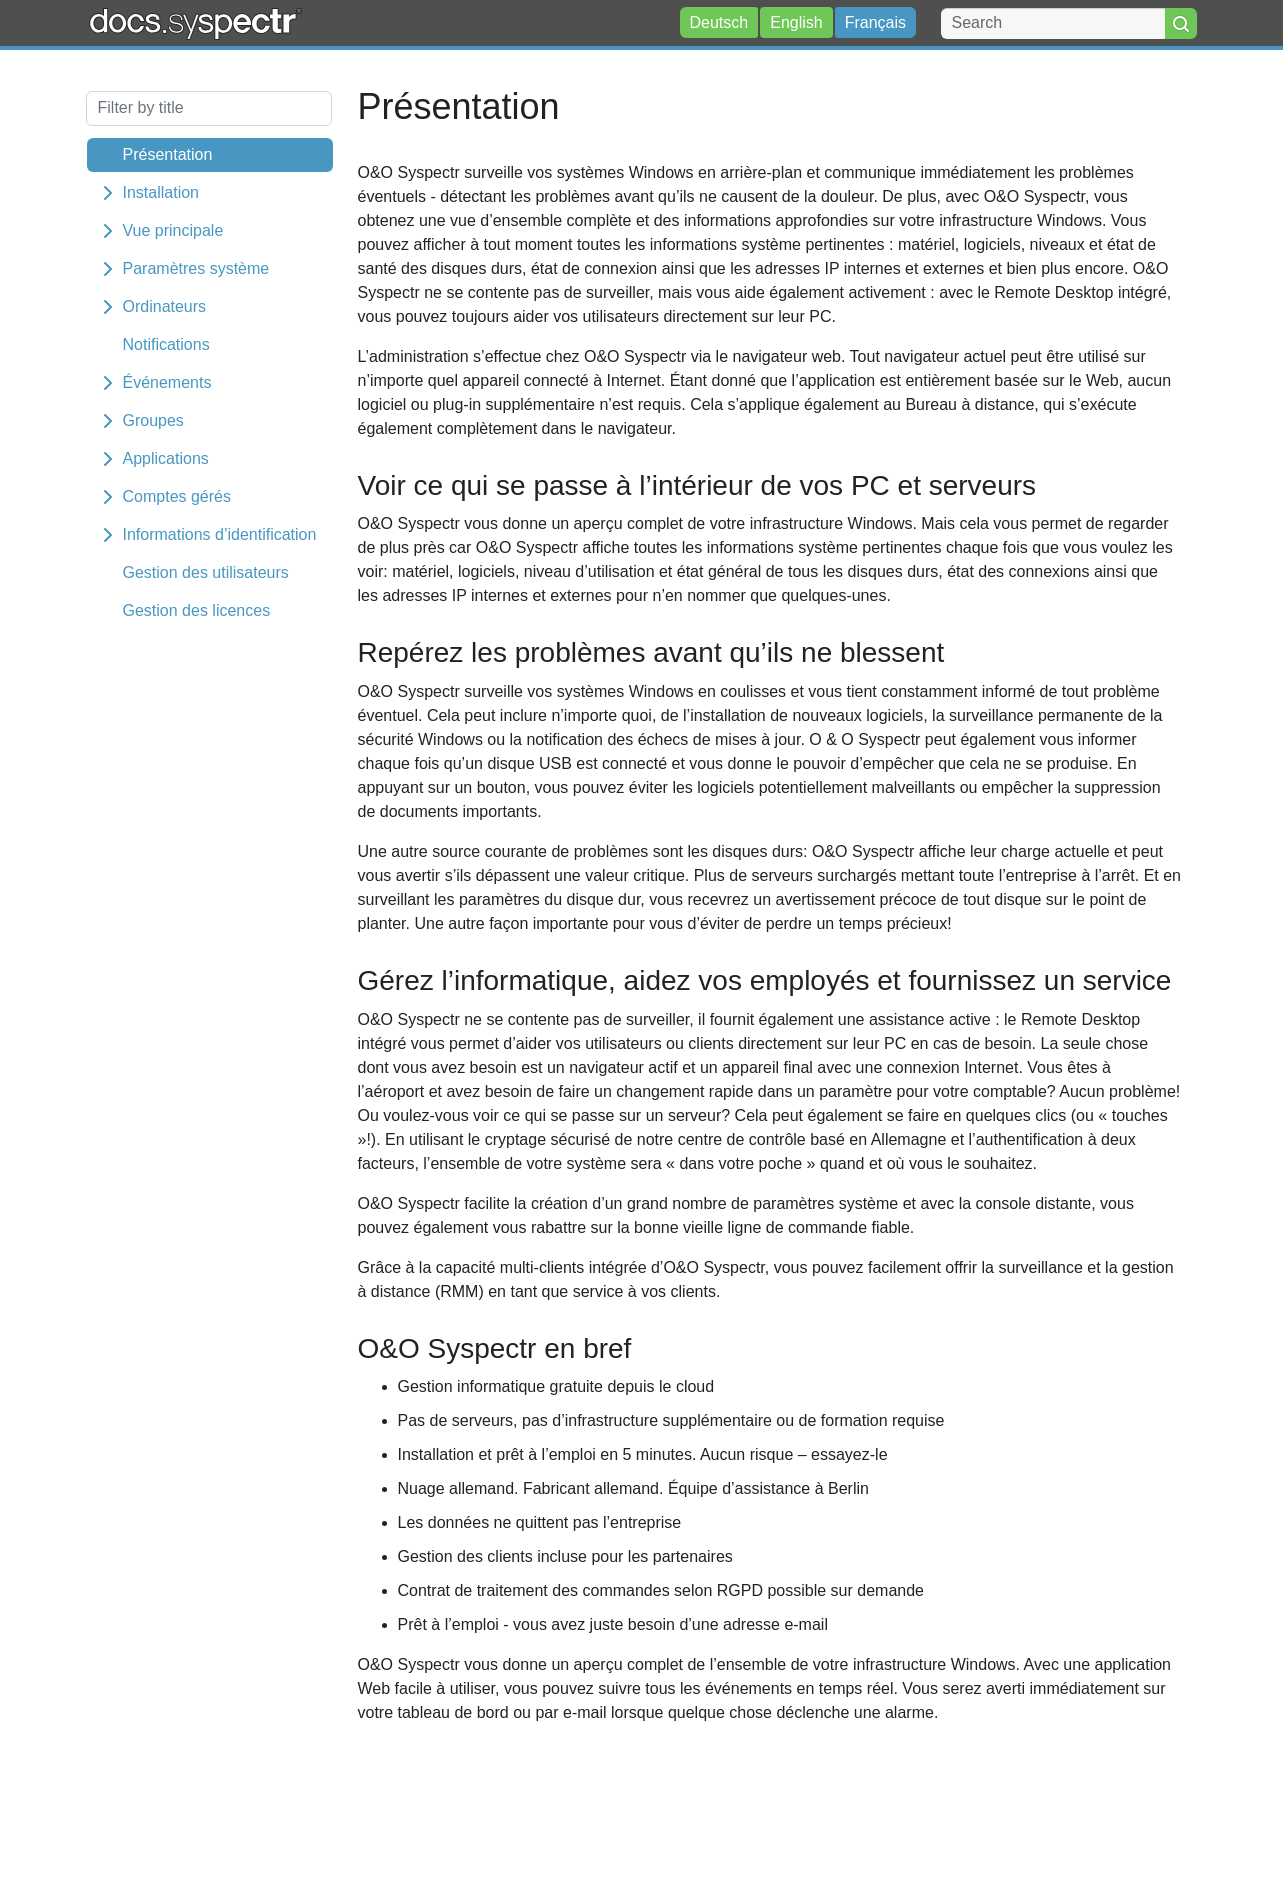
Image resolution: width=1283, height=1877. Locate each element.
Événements (167, 382)
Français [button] (875, 22)
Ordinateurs (165, 306)
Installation (161, 192)
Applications (166, 458)
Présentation (168, 154)
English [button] (796, 22)
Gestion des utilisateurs (206, 572)
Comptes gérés (177, 496)
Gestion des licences (197, 610)
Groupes (153, 420)
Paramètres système (196, 268)
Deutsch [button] (719, 22)
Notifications (166, 344)
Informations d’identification (220, 534)
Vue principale (173, 230)
